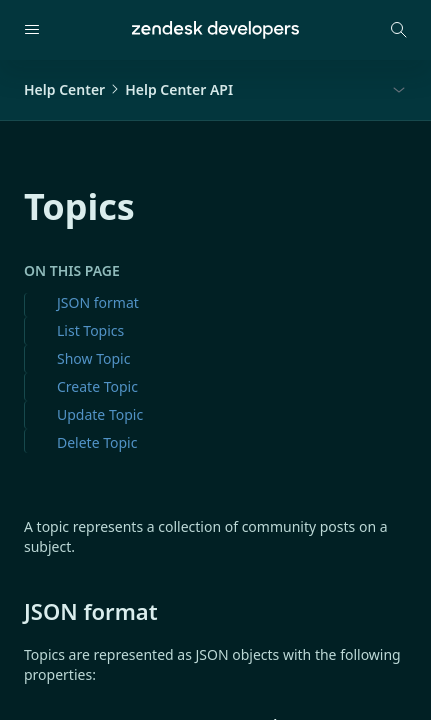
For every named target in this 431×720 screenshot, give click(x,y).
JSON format (98, 302)
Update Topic (100, 414)
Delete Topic (97, 442)
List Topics (90, 330)
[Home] (215, 30)
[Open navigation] (32, 30)
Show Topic (93, 358)
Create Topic (97, 386)
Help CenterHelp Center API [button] (128, 89)
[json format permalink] (14, 611)
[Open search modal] (399, 30)
